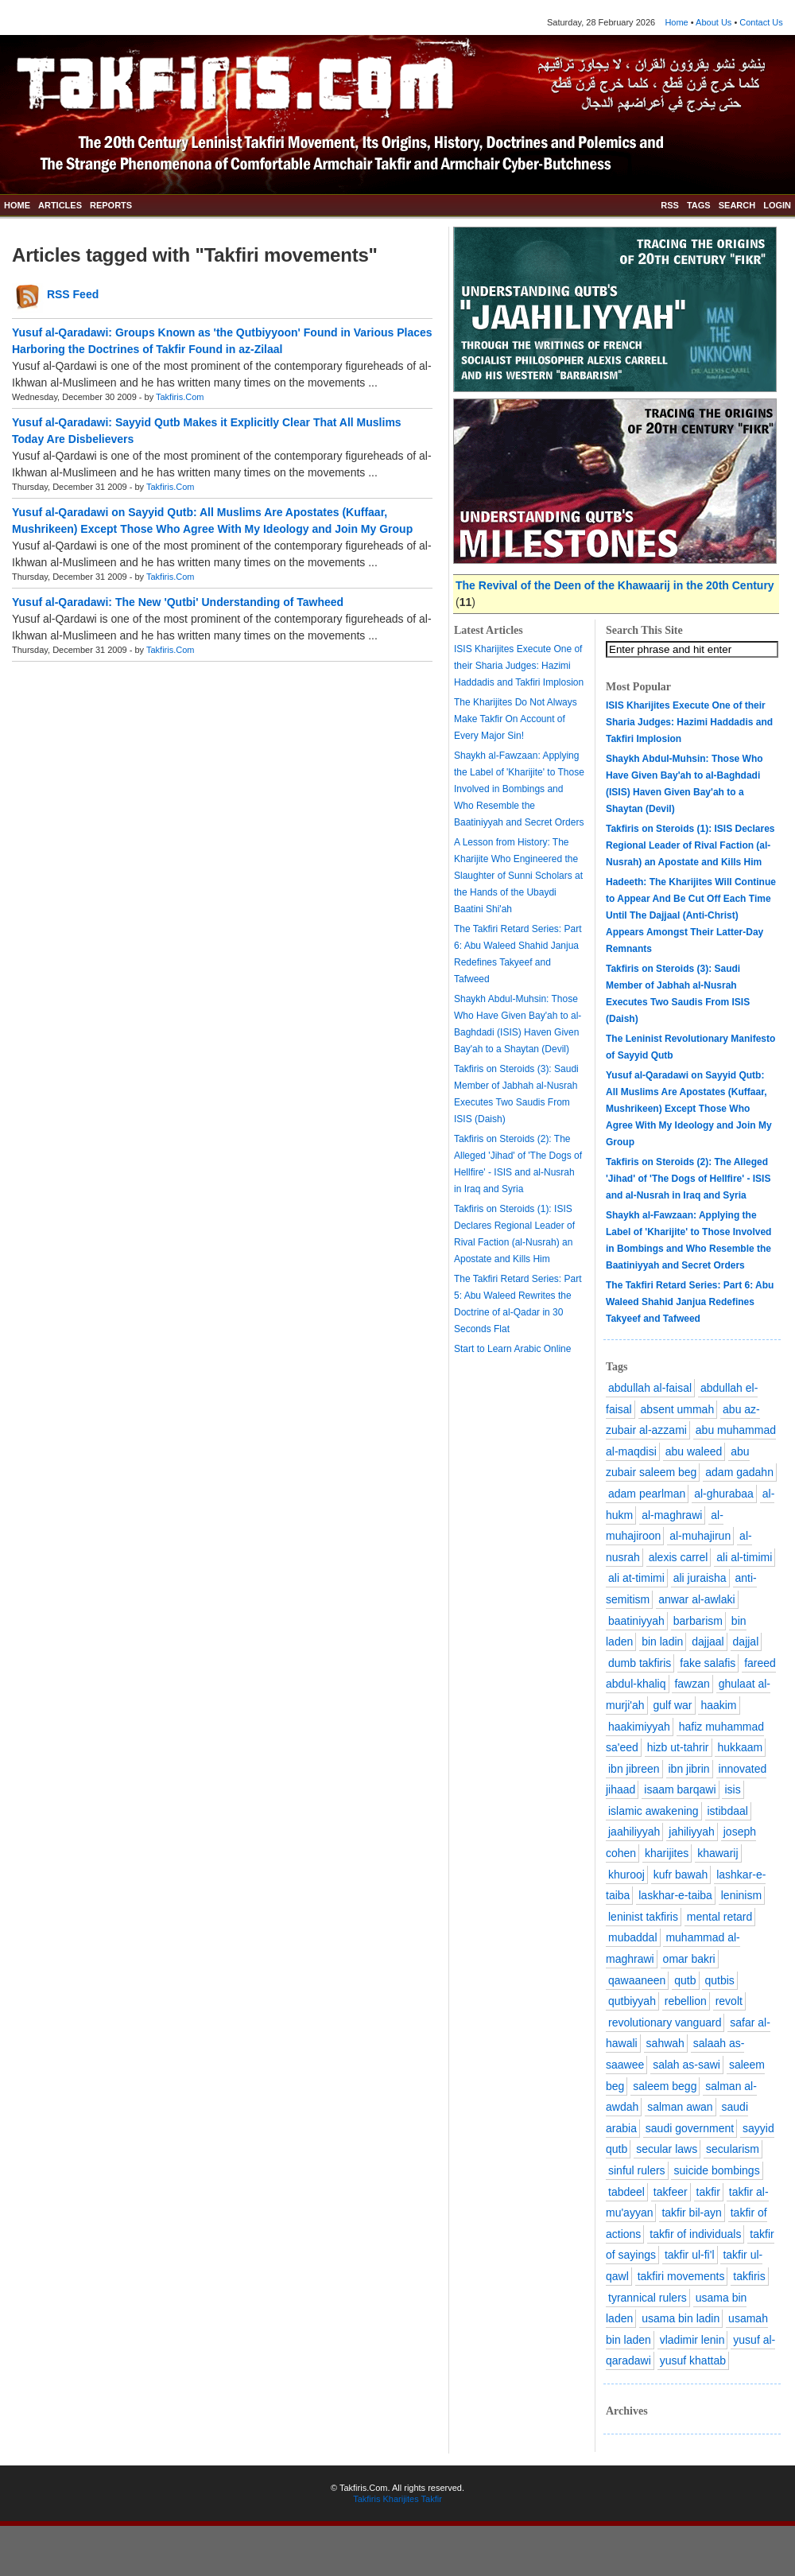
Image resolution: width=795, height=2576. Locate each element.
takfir (708, 2192)
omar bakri (689, 1958)
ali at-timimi (636, 1578)
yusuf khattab (693, 2360)
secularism (732, 2149)
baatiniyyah (636, 1620)
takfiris (749, 2276)
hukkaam (739, 1747)
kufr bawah (680, 1874)
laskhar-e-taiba (675, 1895)
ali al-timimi (744, 1557)
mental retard (719, 1916)
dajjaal (707, 1641)
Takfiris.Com (180, 397)
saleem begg (664, 2086)
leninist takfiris (643, 1916)
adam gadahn (739, 1472)
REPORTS (111, 205)
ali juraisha (700, 1578)
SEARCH (737, 205)
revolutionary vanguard (664, 2022)
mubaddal (632, 1937)
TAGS (699, 205)
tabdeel (626, 2192)
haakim (718, 1705)
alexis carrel (678, 1557)
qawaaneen (636, 1980)
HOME (17, 205)
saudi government (690, 2128)
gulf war (672, 1705)
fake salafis (707, 1663)
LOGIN (777, 205)
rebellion (686, 2001)
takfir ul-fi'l (690, 2254)
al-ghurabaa (724, 1493)
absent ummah (678, 1409)
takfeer (670, 2192)
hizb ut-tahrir (678, 1747)
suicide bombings (716, 2170)
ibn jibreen (634, 1768)
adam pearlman (646, 1493)
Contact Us (760, 22)
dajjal (746, 1641)
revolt (729, 2001)
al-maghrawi (672, 1515)
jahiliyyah (692, 1831)
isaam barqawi (680, 1789)
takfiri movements (681, 2276)
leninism (741, 1895)
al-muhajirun (700, 1535)
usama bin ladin (680, 2318)
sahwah (665, 2043)
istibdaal (728, 1811)
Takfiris (366, 2499)
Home (676, 22)
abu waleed (694, 1451)
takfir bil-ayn (691, 2212)
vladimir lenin (692, 2339)
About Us (713, 22)
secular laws (666, 2149)
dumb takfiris (639, 1663)
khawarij (717, 1853)
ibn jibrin (689, 1768)
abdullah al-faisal (650, 1387)
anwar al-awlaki (696, 1599)
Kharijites (400, 2499)
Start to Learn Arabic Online (512, 1348)
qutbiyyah (632, 2001)
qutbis (719, 1980)
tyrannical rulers (647, 2297)
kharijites (666, 1853)
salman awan (680, 2106)
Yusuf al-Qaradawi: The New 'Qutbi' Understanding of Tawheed (177, 602)
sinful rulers (636, 2170)
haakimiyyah (639, 1726)
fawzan (691, 1683)
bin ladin (662, 1641)
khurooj (626, 1874)
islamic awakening (653, 1811)
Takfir (431, 2499)
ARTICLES (60, 205)
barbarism (698, 1620)
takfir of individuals (695, 2234)
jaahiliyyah (634, 1831)
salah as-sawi (686, 2064)
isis (732, 1789)
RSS (670, 205)
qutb (685, 1980)
